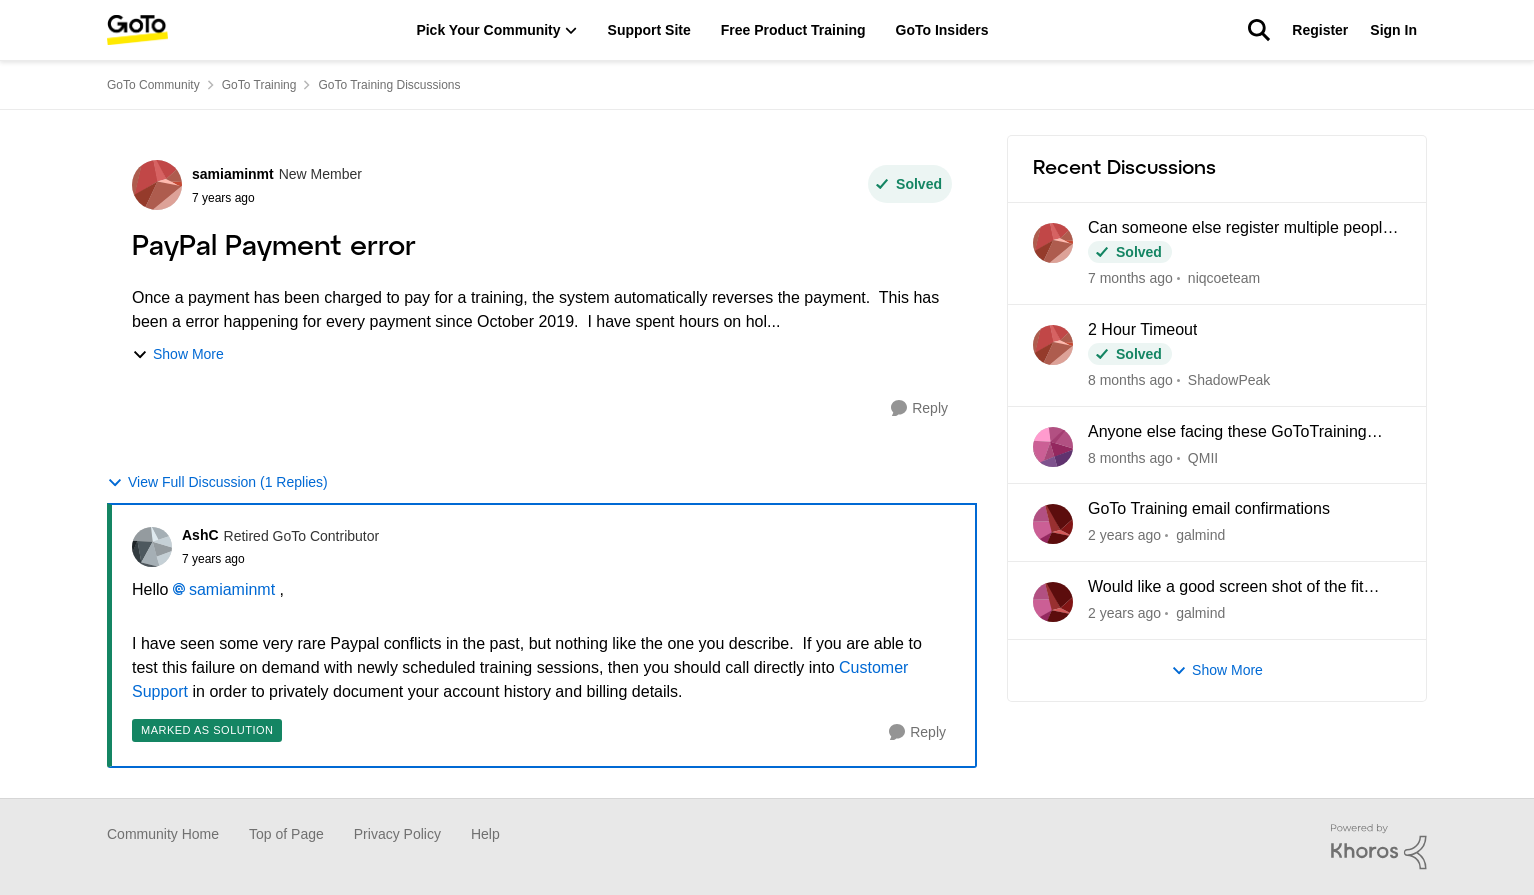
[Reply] (919, 408)
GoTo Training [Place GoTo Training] (259, 85)
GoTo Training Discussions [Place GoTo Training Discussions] (389, 85)
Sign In (1393, 30)
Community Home (163, 834)
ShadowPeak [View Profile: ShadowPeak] (1229, 380)
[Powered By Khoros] (1379, 847)
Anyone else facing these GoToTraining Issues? (1227, 433)
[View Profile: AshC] (152, 547)
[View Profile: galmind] (1053, 524)
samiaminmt (232, 589)
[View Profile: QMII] (1053, 447)
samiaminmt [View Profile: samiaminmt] (233, 174)
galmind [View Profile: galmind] (1200, 535)
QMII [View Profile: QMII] (1203, 457)
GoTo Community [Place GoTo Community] (153, 85)
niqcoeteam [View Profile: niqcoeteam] (1224, 278)
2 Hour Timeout (1142, 329)
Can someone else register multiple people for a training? (1239, 229)
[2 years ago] (1124, 535)
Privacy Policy (397, 834)
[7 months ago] (1130, 278)
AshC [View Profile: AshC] (200, 535)
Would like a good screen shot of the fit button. (1225, 588)
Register (1320, 30)
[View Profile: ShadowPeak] (1053, 345)
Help (485, 834)
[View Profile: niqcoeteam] (1053, 243)
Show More (178, 354)
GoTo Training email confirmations (1209, 508)
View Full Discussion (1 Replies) (217, 482)
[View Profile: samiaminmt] (157, 185)
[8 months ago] (1130, 380)
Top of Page (286, 834)
